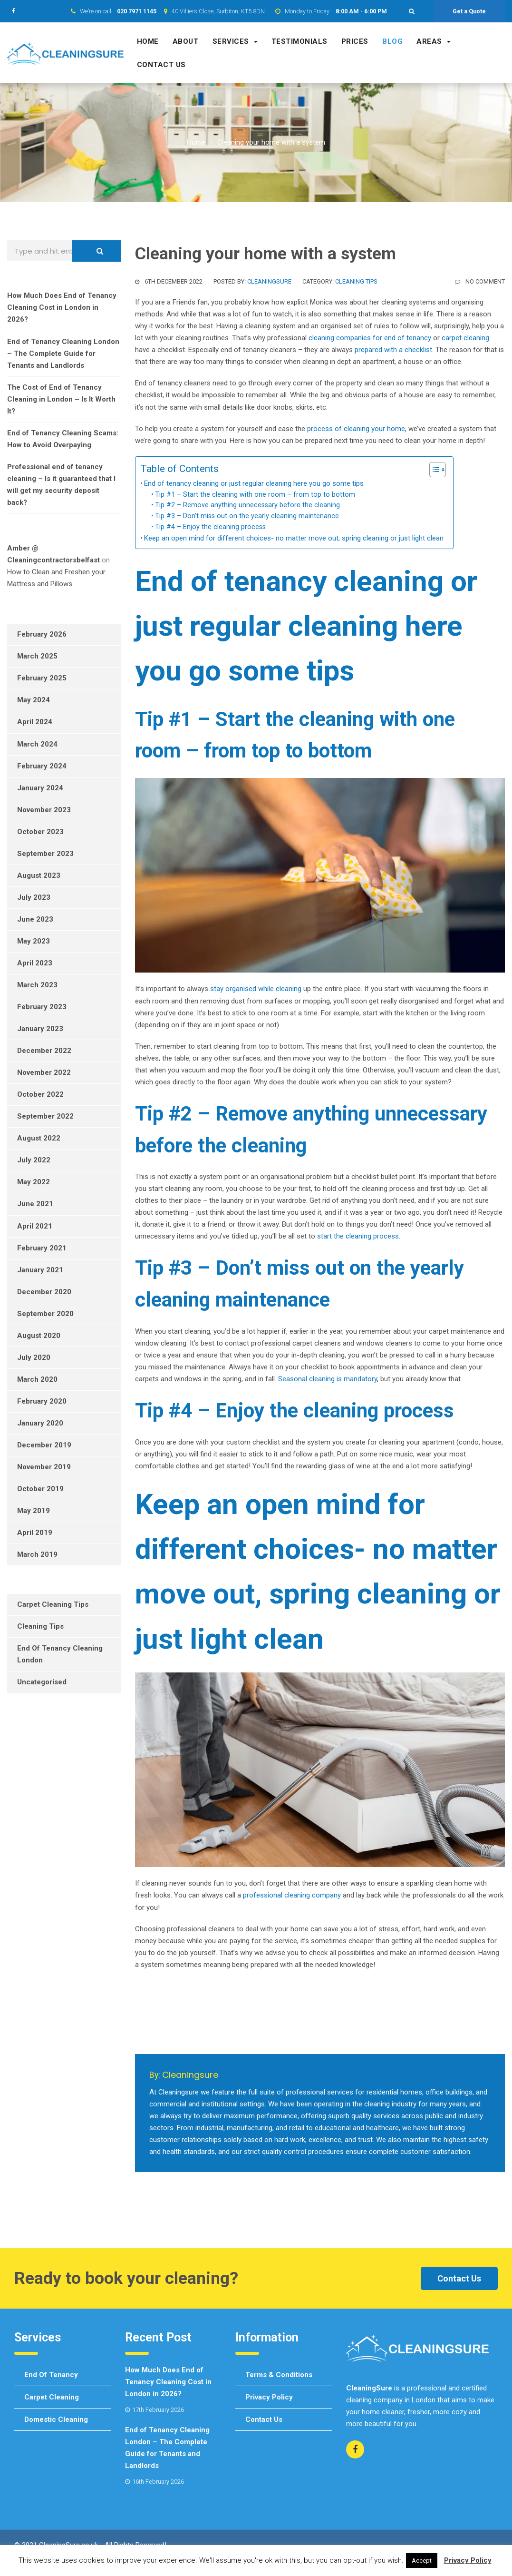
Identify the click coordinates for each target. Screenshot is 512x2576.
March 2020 (37, 1379)
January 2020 (40, 1423)
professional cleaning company (292, 1895)
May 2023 (33, 941)
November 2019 (44, 1467)
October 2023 (40, 831)
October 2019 (40, 1489)
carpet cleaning (465, 338)
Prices (354, 41)
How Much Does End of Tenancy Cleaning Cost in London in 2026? (61, 307)
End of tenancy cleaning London (60, 1654)
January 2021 (40, 1270)
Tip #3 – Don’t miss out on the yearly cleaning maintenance (247, 516)
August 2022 (38, 1138)
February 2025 (42, 678)
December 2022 (44, 1050)
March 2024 (37, 744)
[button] (411, 11)
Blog (392, 41)
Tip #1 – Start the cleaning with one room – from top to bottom (255, 494)
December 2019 (44, 1445)
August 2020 (38, 1335)
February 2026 (42, 634)
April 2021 (34, 1226)
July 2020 (33, 1357)
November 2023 (44, 810)
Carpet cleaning (51, 2397)
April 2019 (34, 1532)
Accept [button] (422, 2560)
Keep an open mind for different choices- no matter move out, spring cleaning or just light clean (294, 538)
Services (235, 41)
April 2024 (34, 722)
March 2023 (37, 985)
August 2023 (38, 875)
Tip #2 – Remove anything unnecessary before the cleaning (247, 505)
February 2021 (42, 1248)
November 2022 (44, 1072)
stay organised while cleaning (255, 988)
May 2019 (33, 1510)
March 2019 (37, 1554)
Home (148, 41)
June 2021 (35, 1204)
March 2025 (37, 656)
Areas (433, 41)
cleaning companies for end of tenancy (370, 338)
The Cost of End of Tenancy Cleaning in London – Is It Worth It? (61, 399)
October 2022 (40, 1094)
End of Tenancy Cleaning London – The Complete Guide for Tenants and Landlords (63, 353)
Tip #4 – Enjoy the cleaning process (210, 527)
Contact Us (459, 2278)
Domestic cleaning (56, 2419)
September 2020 (45, 1313)
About (186, 41)
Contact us (161, 64)
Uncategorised (42, 1682)
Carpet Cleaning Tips (52, 1604)
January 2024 (40, 788)
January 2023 (40, 1028)
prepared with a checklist (393, 349)
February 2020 (42, 1401)
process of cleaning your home (356, 428)
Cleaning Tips (356, 281)
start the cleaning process (358, 1236)
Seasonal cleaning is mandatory (327, 1379)
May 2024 (33, 700)
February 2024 (42, 766)
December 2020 (44, 1292)
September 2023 (45, 853)
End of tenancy (51, 2374)
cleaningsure (269, 281)
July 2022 (33, 1160)
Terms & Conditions (278, 2374)
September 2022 (45, 1116)
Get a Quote (469, 11)
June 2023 (35, 919)
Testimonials (299, 41)
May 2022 (33, 1182)
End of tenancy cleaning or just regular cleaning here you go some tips (254, 483)
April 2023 (34, 963)
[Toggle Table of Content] (433, 470)
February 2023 (42, 1007)
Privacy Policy (269, 2397)
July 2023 (33, 897)
